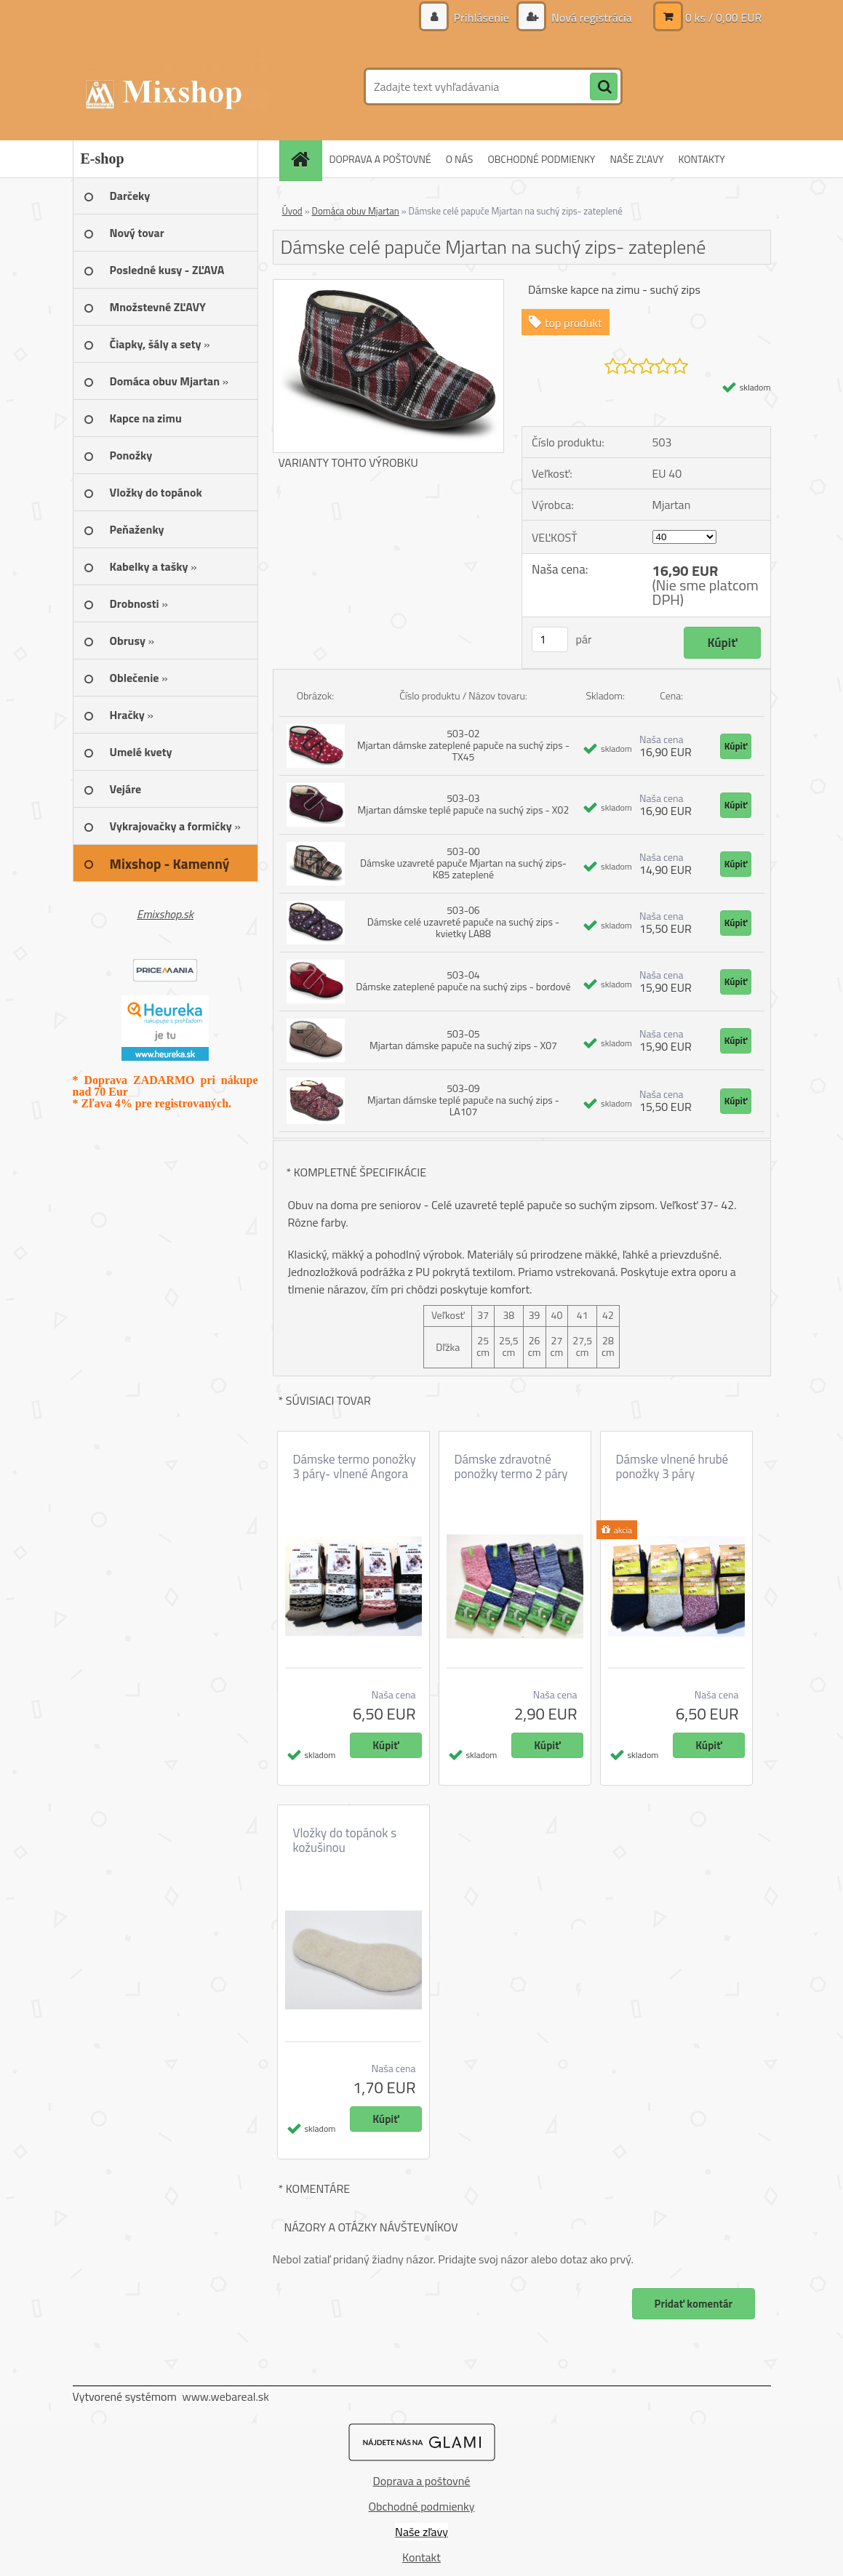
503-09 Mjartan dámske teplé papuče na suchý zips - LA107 (463, 1099)
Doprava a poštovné (422, 2480)
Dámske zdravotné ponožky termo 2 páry (511, 1466)
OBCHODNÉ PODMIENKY (541, 158)
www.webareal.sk (225, 2396)
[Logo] (173, 86)
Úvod (292, 211)
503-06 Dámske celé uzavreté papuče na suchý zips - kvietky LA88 (463, 921)
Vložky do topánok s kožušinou (345, 1840)
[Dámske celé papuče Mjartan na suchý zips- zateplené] (388, 285)
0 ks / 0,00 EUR (723, 17)
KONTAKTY (702, 158)
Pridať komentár (693, 2303)
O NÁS (460, 158)
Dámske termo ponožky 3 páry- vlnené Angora (354, 1466)
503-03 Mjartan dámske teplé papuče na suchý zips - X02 (464, 803)
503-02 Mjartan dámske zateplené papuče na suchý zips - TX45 (463, 745)
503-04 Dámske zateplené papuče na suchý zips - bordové (463, 980)
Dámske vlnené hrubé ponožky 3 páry (672, 1466)
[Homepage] (305, 158)
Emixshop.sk (165, 914)
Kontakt (421, 2557)
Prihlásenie (481, 17)
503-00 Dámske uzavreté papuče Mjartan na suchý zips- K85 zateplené (463, 862)
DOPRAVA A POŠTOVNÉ (380, 158)
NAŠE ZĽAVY (636, 158)
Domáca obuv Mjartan (355, 211)
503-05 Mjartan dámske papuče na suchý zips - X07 (463, 1039)
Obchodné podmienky (422, 2506)
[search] (604, 87)
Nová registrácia (589, 17)
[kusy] (550, 639)
